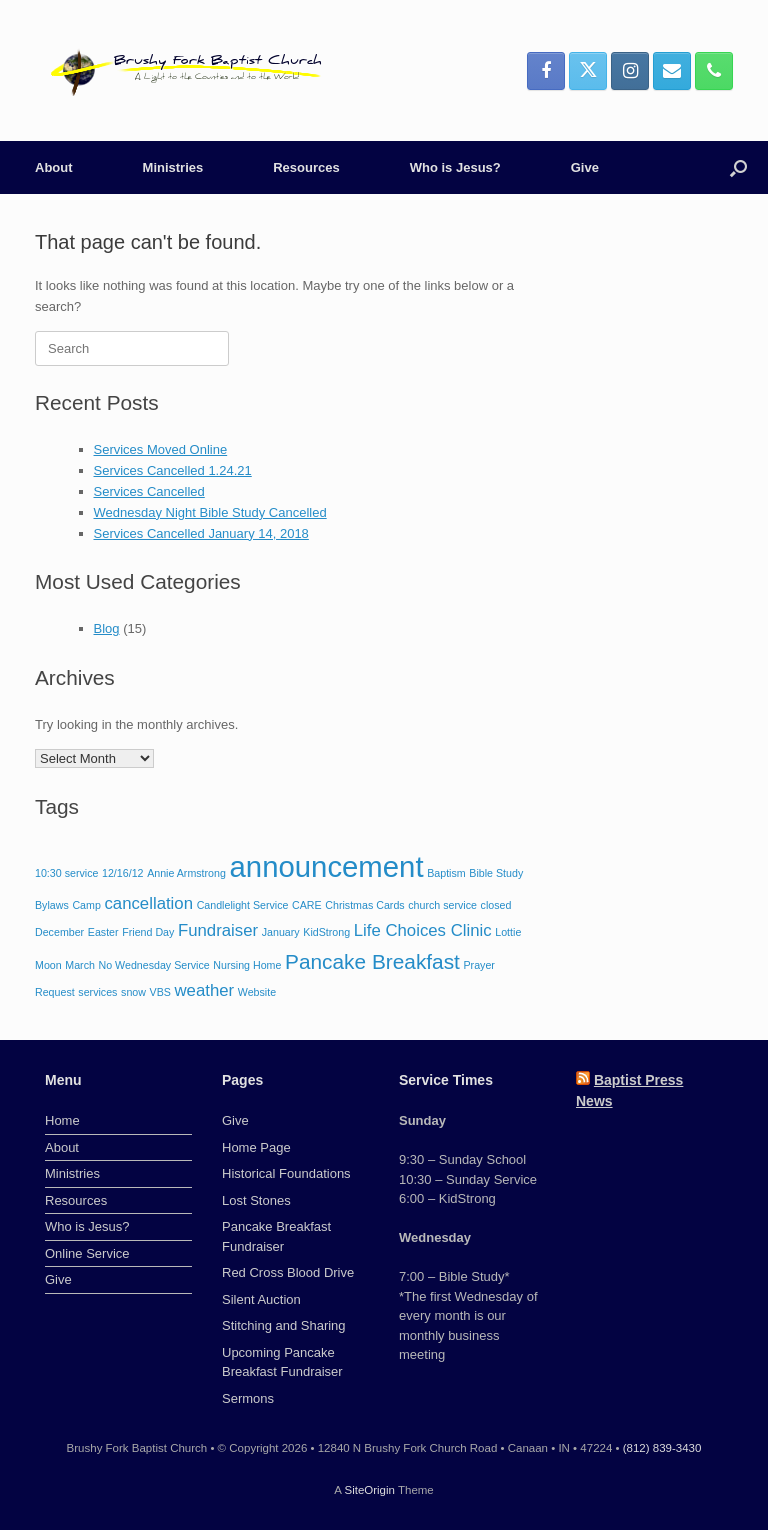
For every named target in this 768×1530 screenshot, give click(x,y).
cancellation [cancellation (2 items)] (148, 903)
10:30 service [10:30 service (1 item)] (66, 873)
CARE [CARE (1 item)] (307, 905)
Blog (107, 628)
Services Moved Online (161, 449)
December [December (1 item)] (59, 932)
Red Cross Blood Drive (288, 1272)
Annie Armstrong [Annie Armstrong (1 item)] (186, 873)
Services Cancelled (149, 491)
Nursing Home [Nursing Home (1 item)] (247, 965)
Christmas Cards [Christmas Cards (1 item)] (364, 905)
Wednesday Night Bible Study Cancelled (210, 512)
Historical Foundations (286, 1173)
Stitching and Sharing (284, 1325)
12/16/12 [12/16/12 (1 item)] (122, 873)
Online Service (87, 1253)
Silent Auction (261, 1299)
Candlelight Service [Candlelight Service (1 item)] (243, 905)
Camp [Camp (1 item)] (86, 905)
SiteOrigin (369, 1490)
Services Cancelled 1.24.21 (173, 470)
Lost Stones (256, 1200)
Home (62, 1120)
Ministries (173, 167)
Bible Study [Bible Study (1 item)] (496, 873)
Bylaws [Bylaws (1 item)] (52, 905)
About (54, 167)
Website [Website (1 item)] (257, 992)
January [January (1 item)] (281, 932)
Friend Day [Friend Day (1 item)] (148, 932)
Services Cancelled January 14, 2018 (201, 533)
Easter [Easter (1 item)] (103, 932)
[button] (738, 167)
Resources (306, 167)
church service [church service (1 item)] (442, 905)
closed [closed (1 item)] (496, 905)
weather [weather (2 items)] (205, 990)
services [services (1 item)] (97, 992)
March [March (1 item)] (80, 965)
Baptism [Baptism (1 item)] (446, 873)
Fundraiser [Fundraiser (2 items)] (218, 930)
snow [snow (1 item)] (133, 992)
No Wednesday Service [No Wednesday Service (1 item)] (154, 965)
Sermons (248, 1398)
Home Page (256, 1147)
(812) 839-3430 (662, 1448)
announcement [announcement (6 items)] (327, 866)
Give (585, 167)
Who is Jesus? (455, 167)
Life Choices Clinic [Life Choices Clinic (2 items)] (423, 930)
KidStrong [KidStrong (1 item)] (326, 932)
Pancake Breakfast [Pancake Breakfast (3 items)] (372, 961)
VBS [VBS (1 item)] (160, 992)
